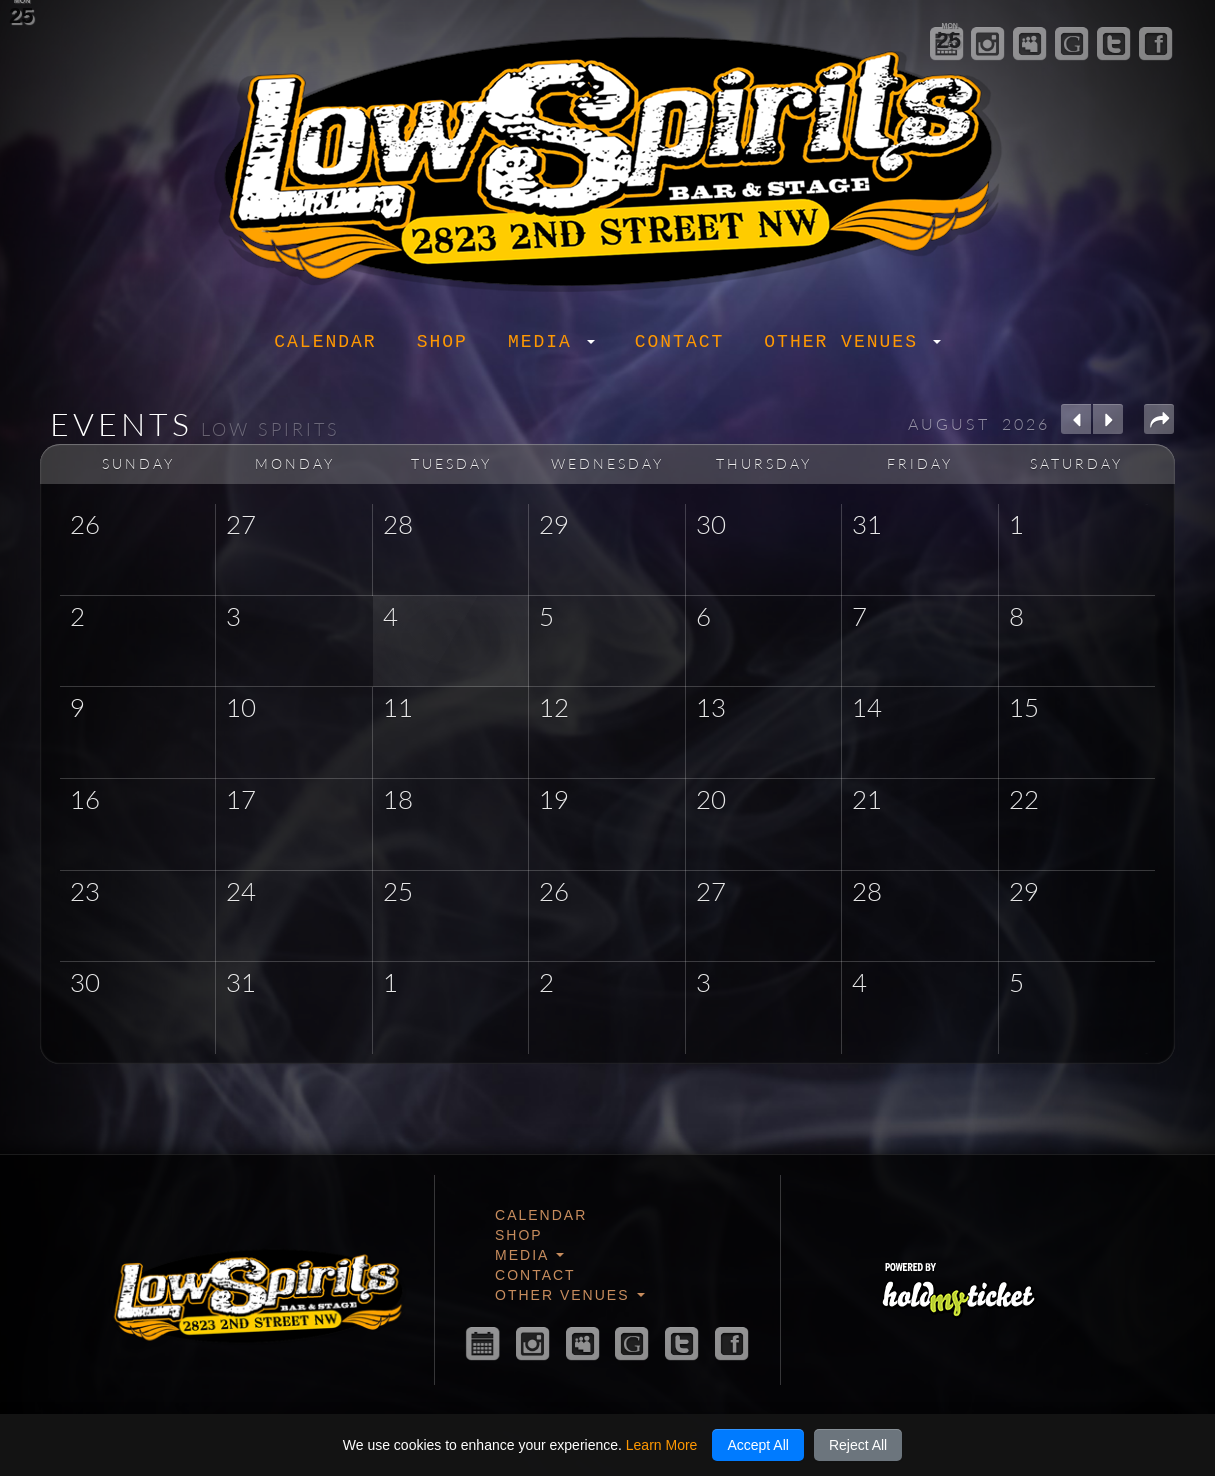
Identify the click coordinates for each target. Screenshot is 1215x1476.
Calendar (325, 342)
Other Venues (852, 342)
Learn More (662, 1445)
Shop (442, 342)
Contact (680, 342)
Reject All (858, 1445)
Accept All (757, 1445)
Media (551, 342)
